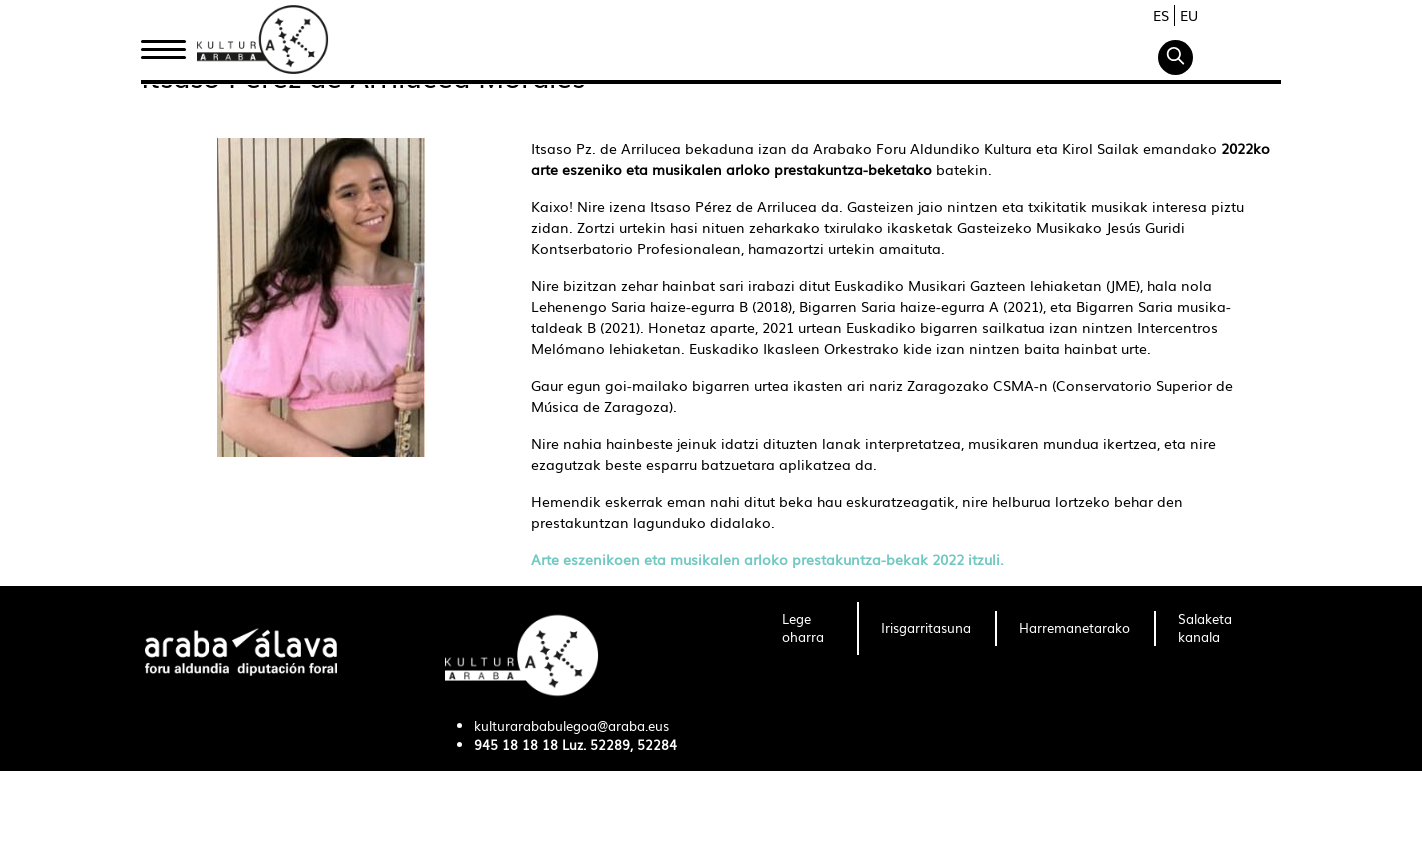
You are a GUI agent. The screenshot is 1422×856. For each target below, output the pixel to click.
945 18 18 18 (516, 744)
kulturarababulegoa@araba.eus (571, 725)
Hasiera (171, 43)
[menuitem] (807, 629)
